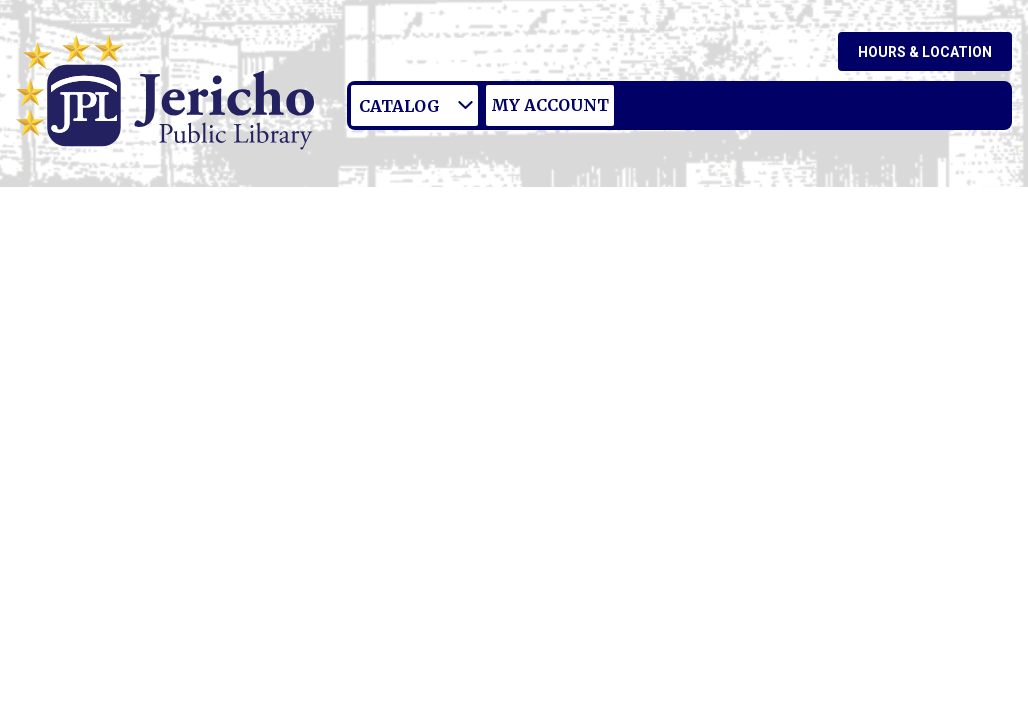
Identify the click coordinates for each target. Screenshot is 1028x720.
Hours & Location (925, 52)
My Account (550, 105)
